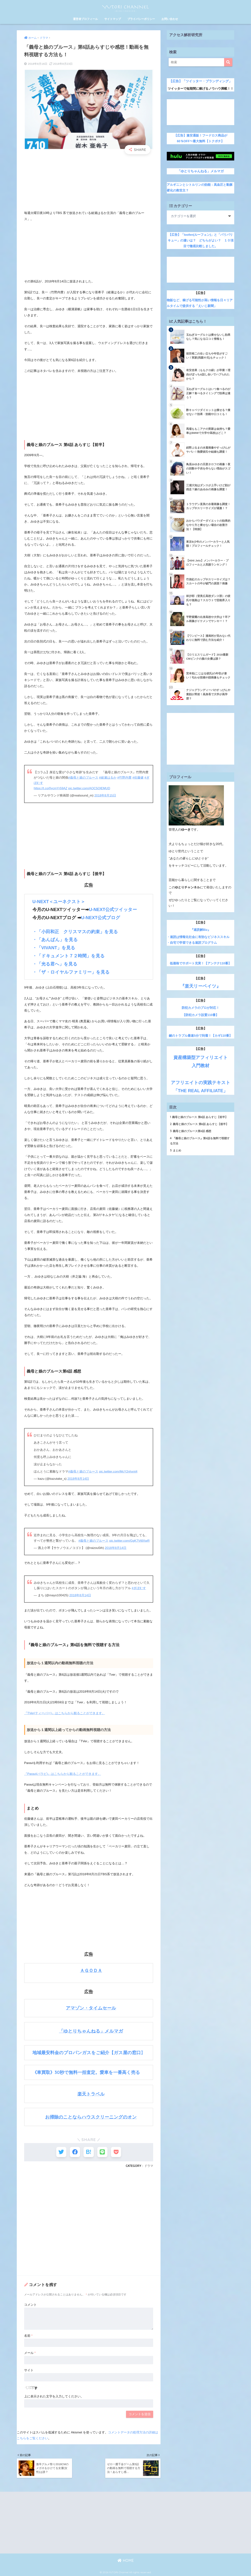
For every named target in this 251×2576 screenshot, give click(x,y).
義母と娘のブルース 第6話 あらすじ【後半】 (199, 1124)
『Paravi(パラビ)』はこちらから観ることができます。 (62, 1774)
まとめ (175, 1150)
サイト (29, 2370)
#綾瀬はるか (107, 777)
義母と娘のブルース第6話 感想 (190, 1131)
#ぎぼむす (139, 1588)
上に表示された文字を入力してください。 (54, 2396)
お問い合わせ (169, 18)
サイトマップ (112, 18)
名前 (28, 2335)
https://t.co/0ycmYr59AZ (50, 788)
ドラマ (148, 2166)
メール (30, 2353)
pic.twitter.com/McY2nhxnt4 (118, 1471)
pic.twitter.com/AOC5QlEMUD (89, 788)
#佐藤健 (138, 777)
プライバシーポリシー (141, 18)
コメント (30, 2304)
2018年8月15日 (105, 795)
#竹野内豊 (124, 777)
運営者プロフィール (85, 18)
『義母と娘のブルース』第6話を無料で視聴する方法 (200, 1140)
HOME (125, 2560)
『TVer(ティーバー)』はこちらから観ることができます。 (64, 1713)
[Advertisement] (88, 184)
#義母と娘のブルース (83, 777)
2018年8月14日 (78, 1478)
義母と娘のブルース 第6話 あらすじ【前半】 (199, 1117)
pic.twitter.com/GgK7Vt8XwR (129, 1540)
